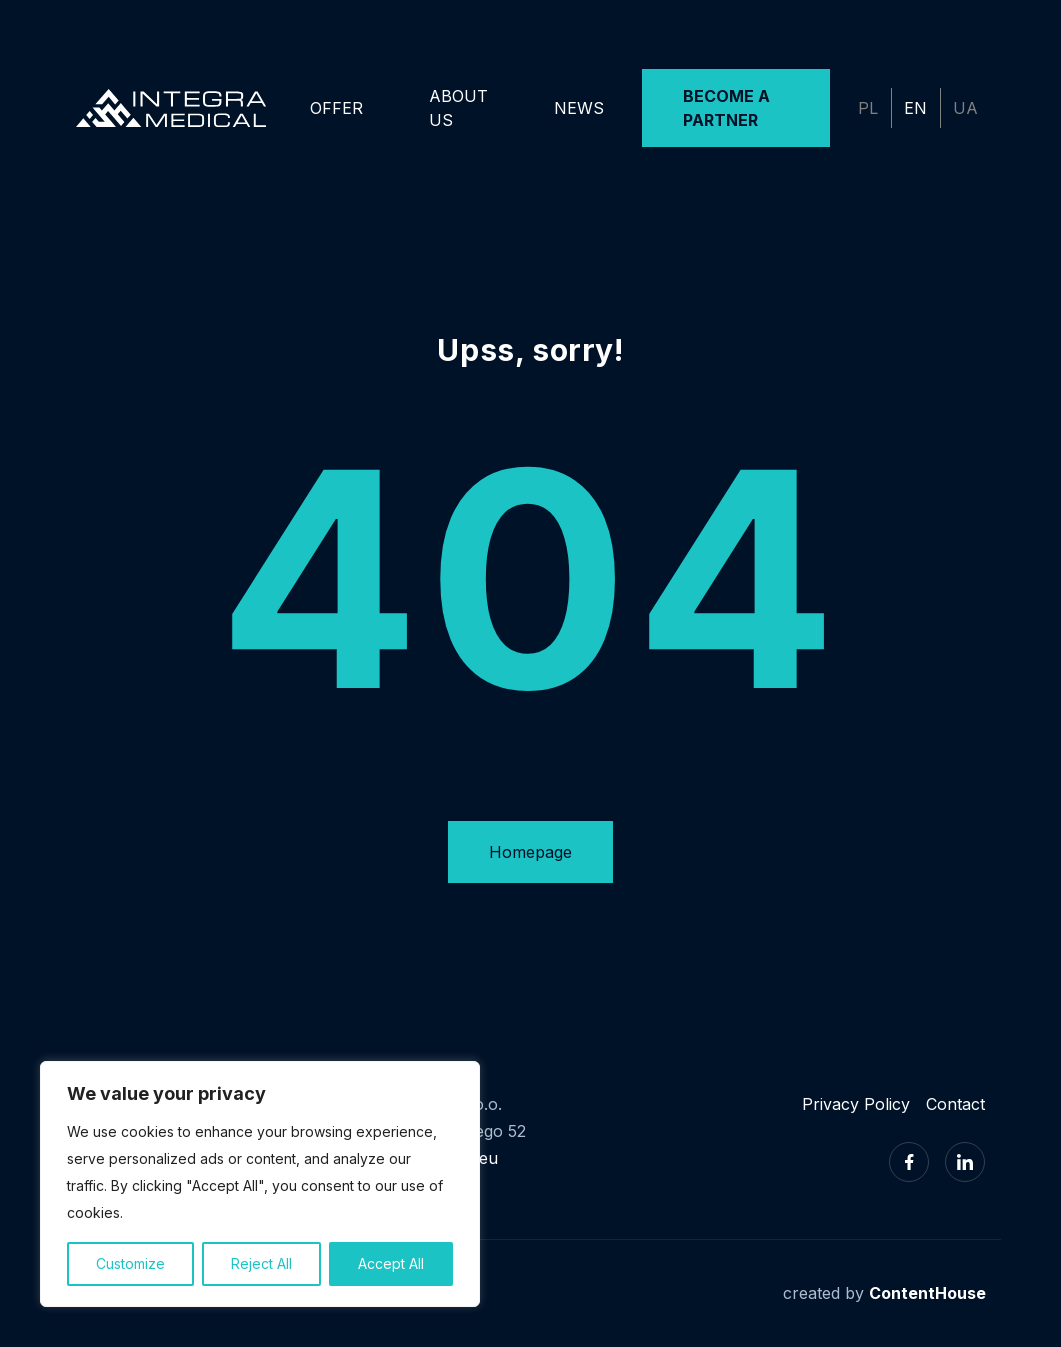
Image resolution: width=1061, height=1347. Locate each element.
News (579, 108)
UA (965, 108)
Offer (336, 108)
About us (458, 108)
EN (915, 108)
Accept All (391, 1263)
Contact (955, 1104)
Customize (130, 1263)
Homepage (530, 852)
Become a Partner (726, 108)
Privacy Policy (856, 1104)
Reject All (261, 1263)
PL (868, 108)
